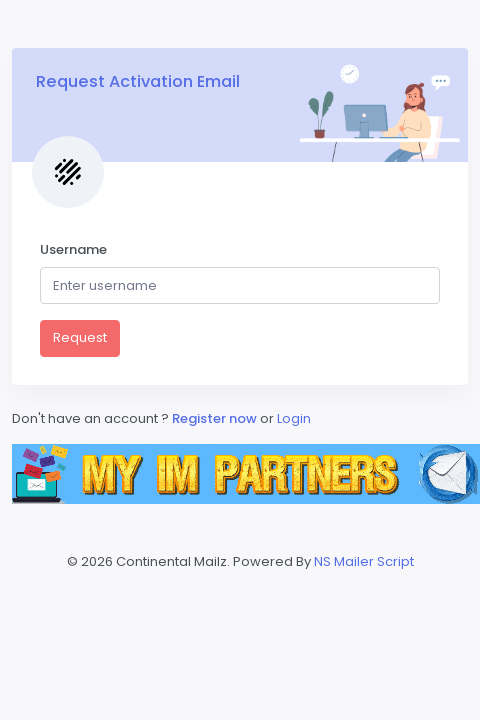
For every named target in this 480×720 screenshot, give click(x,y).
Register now (216, 418)
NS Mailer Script (364, 561)
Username (73, 249)
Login (294, 418)
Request (80, 337)
